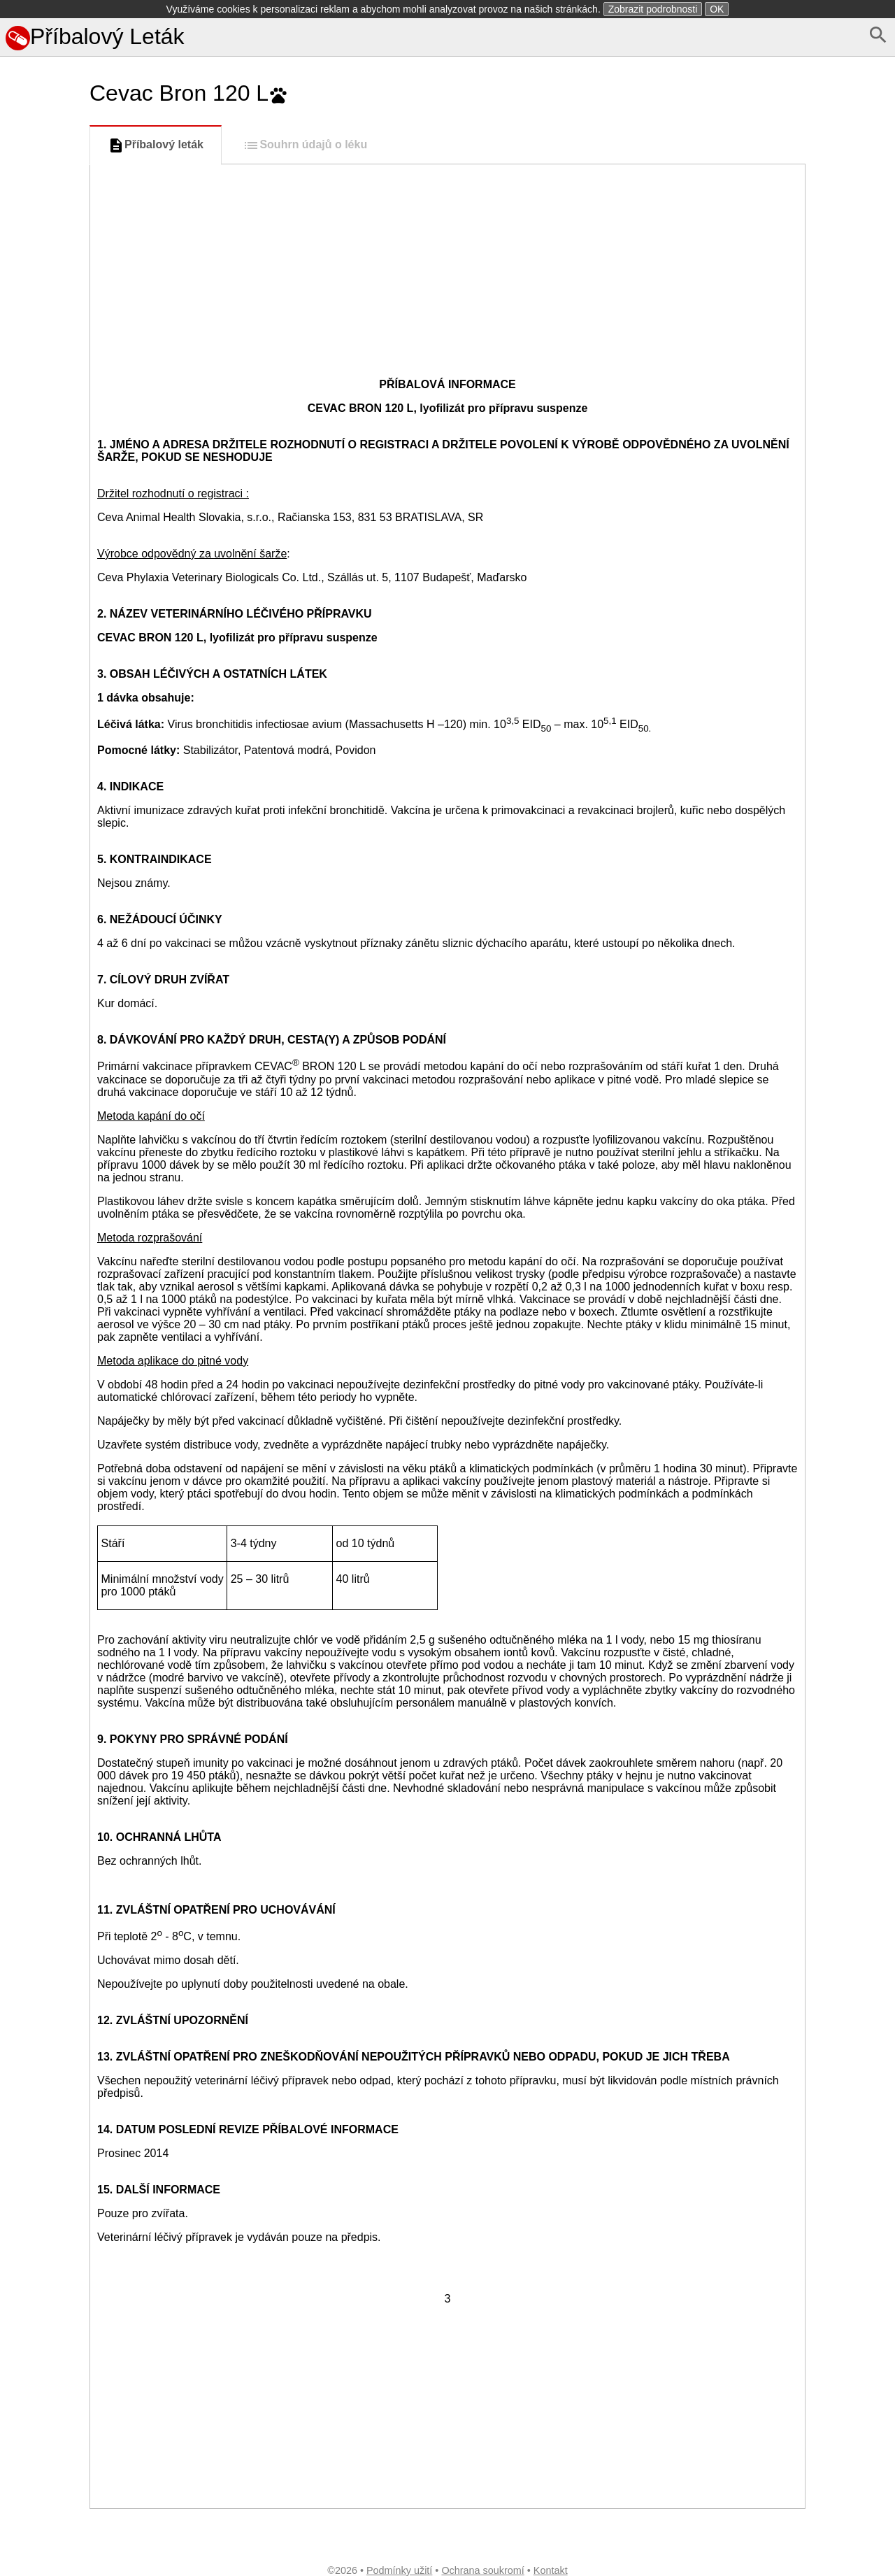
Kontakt (551, 2570)
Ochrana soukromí (482, 2570)
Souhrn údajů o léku (305, 145)
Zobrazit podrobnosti (653, 9)
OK (717, 9)
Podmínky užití (399, 2570)
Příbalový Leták (95, 36)
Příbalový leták (155, 145)
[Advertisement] (42, 624)
